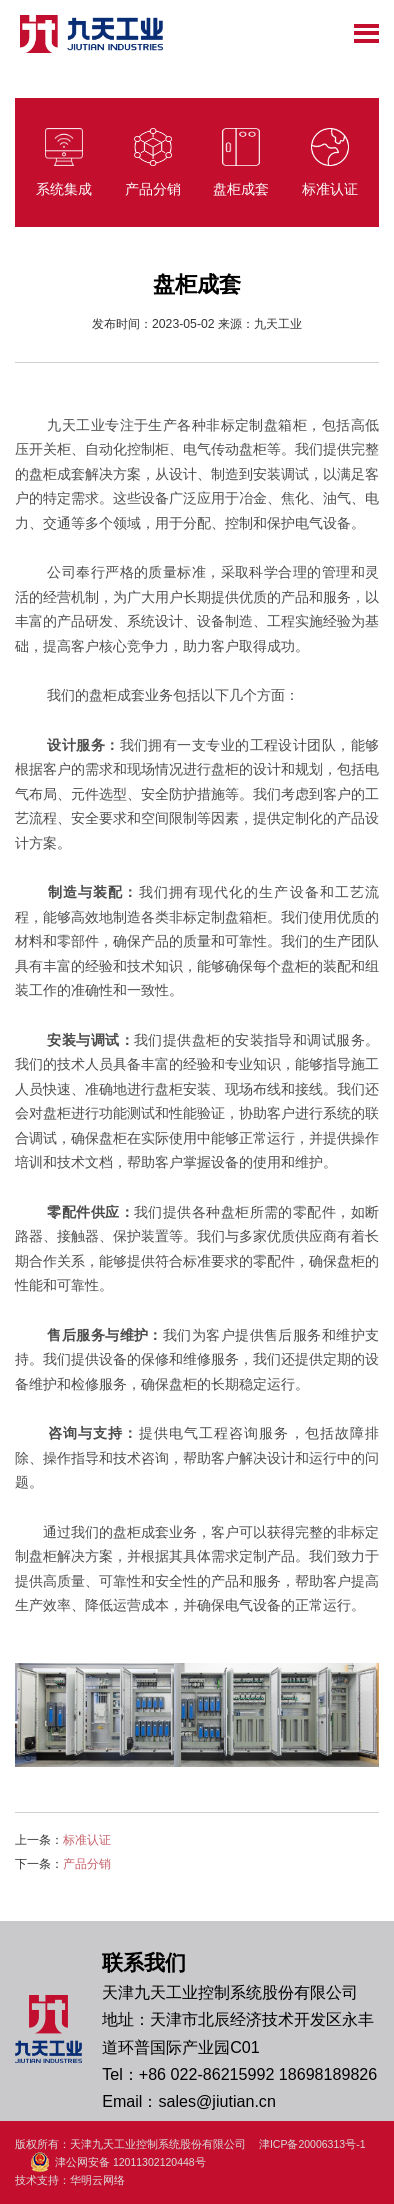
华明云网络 (97, 2180)
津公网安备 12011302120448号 (118, 2163)
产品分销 (87, 1864)
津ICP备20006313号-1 (312, 2144)
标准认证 (87, 1840)
